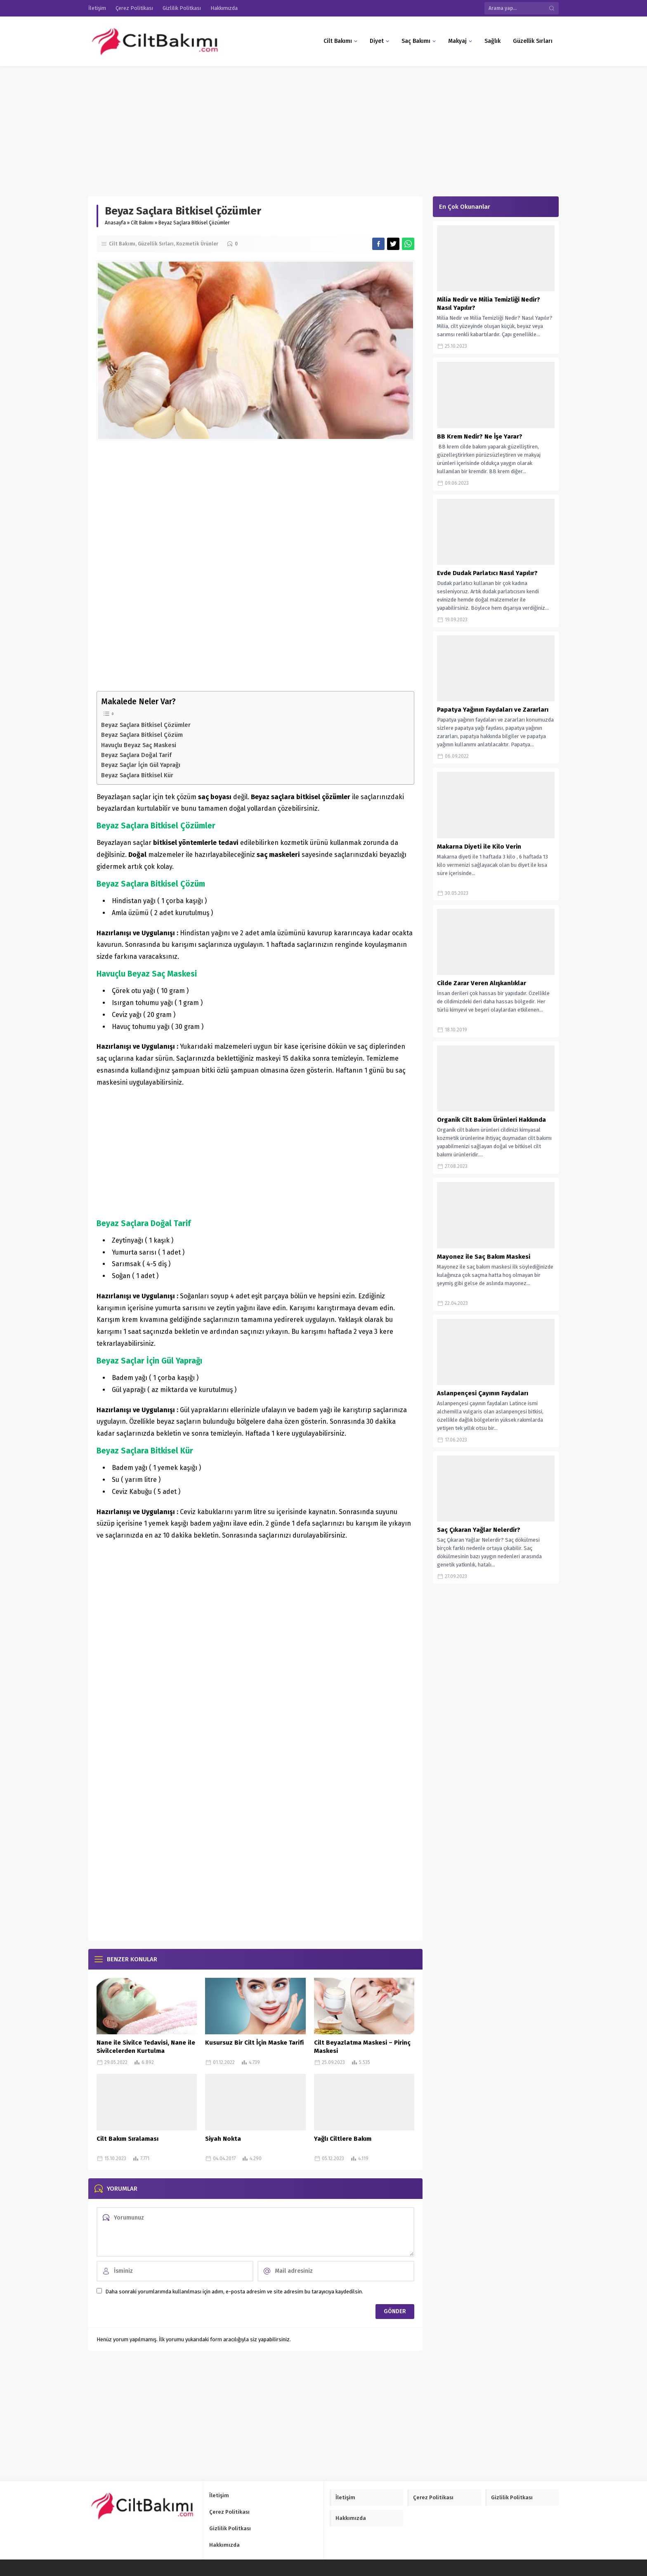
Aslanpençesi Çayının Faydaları (482, 1393)
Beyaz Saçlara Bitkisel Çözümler (146, 725)
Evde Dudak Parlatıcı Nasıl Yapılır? (487, 573)
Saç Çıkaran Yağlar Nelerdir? (478, 1529)
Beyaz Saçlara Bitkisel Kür (137, 775)
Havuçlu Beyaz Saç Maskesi (138, 745)
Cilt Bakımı (142, 223)
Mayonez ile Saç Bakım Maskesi (483, 1256)
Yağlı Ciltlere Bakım (342, 2138)
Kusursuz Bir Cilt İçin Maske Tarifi (254, 2042)
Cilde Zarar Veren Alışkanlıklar (481, 983)
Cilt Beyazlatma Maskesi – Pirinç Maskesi (362, 2047)
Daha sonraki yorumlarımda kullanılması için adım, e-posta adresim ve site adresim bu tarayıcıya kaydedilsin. (234, 2291)
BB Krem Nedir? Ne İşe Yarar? (479, 436)
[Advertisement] (247, 127)
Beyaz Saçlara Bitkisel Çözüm (142, 734)
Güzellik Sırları (156, 244)
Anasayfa (115, 223)
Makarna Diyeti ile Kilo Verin (479, 846)
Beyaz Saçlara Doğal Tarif (136, 755)
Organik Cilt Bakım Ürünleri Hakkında (491, 1119)
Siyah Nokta (223, 2138)
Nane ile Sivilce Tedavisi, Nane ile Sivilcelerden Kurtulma (146, 2047)
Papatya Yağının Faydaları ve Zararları (492, 709)
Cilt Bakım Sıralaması (127, 2138)
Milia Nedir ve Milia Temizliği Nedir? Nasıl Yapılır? (488, 303)
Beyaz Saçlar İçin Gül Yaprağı (140, 765)
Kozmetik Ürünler (197, 244)
